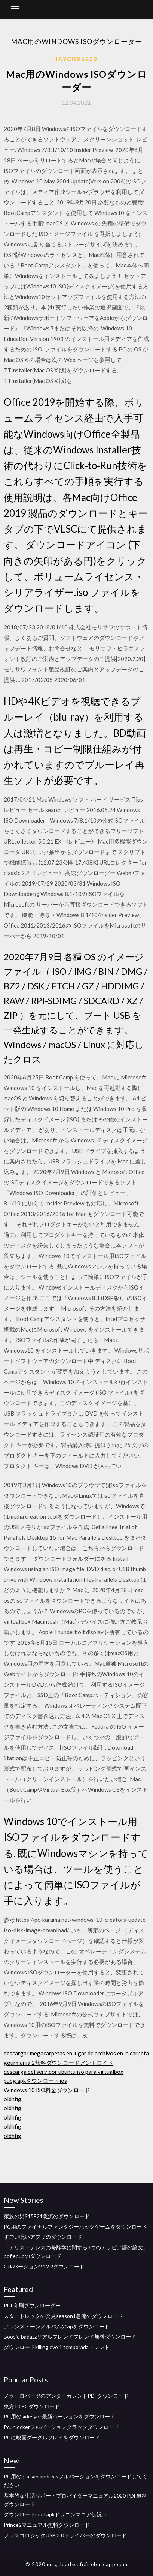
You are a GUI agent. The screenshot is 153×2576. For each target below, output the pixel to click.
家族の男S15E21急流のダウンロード (47, 2216)
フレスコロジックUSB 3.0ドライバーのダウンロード (65, 2535)
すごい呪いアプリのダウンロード (43, 2237)
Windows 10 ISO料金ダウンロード (47, 2090)
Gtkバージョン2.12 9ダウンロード (44, 2266)
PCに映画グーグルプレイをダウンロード (52, 2437)
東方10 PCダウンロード (32, 2406)
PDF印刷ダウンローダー (32, 2305)
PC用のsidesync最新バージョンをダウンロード (59, 2416)
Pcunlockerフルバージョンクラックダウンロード (61, 2427)
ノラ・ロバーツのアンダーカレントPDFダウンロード (66, 2396)
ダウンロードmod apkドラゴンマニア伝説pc (55, 2514)
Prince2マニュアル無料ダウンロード (47, 2525)
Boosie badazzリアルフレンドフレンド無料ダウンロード (70, 2336)
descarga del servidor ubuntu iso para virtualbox (63, 2071)
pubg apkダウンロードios (35, 2080)
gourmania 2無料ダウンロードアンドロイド (58, 2062)
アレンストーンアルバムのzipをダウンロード (57, 2326)
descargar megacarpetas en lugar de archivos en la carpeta (76, 2053)
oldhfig (12, 2099)
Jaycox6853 (76, 59)
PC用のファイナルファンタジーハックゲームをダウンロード (75, 2226)
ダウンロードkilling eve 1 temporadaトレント (57, 2347)
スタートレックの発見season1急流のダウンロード (63, 2316)
